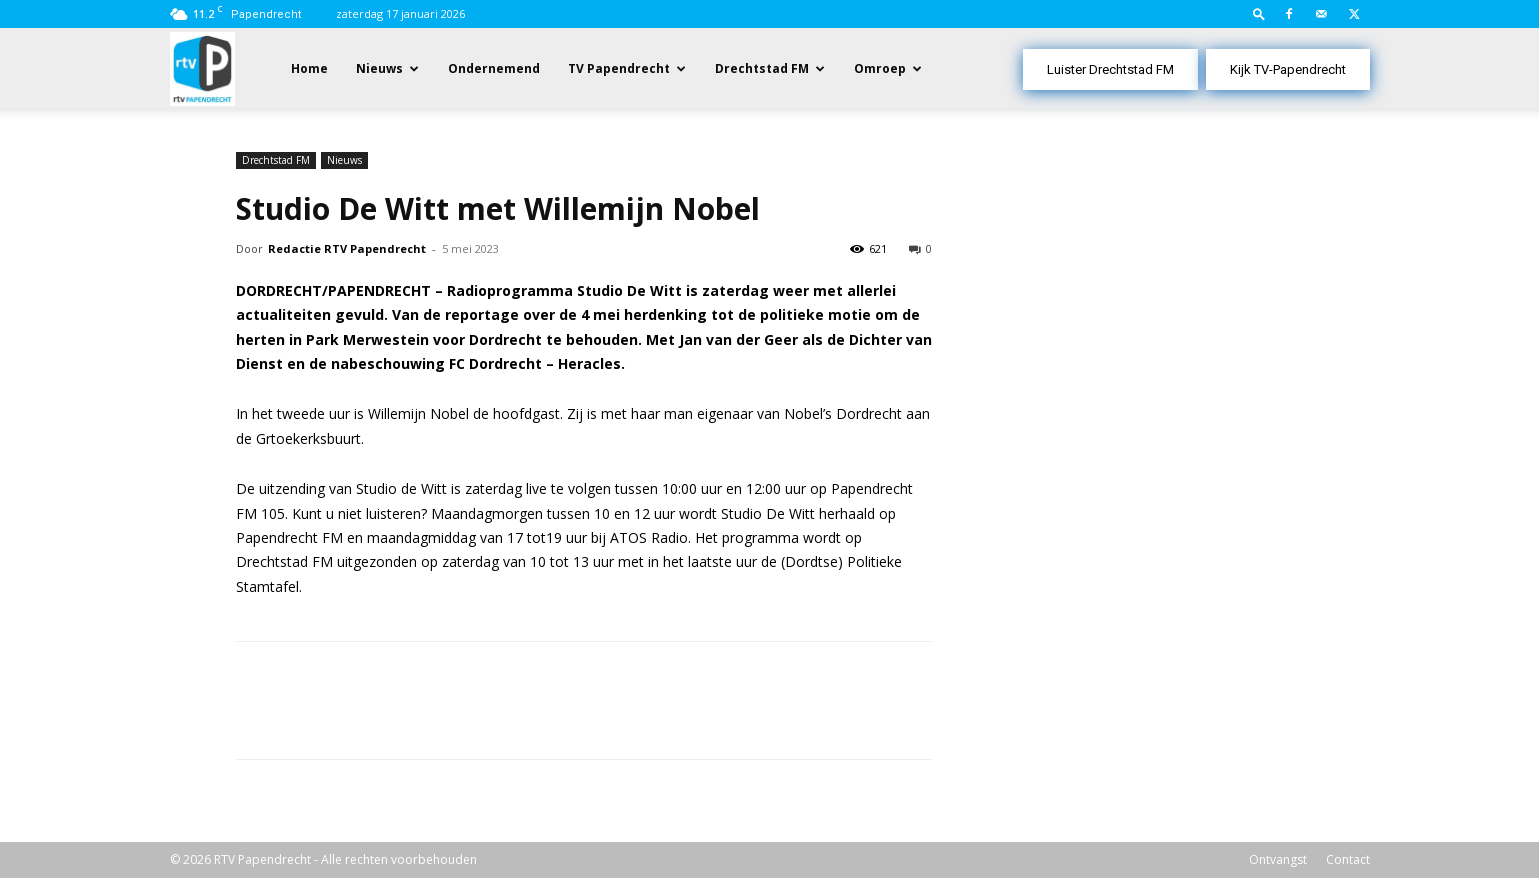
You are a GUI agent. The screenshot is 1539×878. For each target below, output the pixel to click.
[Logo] (202, 67)
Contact (1348, 859)
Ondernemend (494, 68)
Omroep (880, 68)
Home (309, 68)
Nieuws (379, 68)
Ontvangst (1278, 859)
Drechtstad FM (762, 68)
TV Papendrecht (619, 68)
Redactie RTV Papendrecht (347, 248)
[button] (1259, 13)
